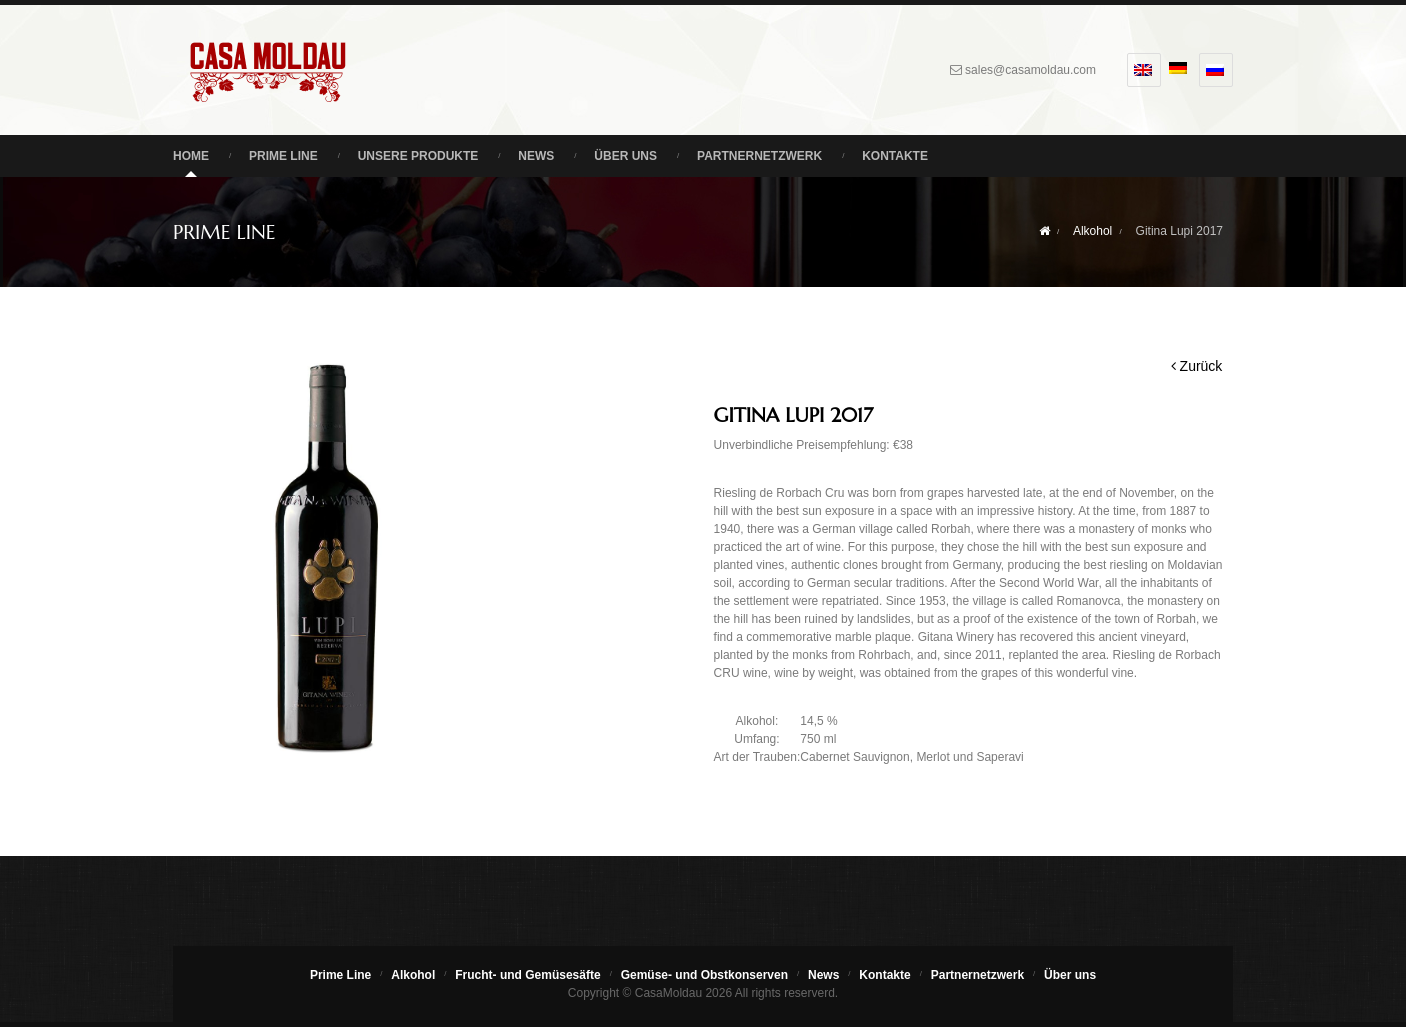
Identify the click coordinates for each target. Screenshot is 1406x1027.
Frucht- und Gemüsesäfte (527, 975)
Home (191, 156)
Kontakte (895, 156)
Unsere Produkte (418, 156)
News (536, 156)
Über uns (625, 156)
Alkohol (1092, 231)
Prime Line (283, 156)
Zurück (1197, 366)
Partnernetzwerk (759, 156)
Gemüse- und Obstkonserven (704, 975)
